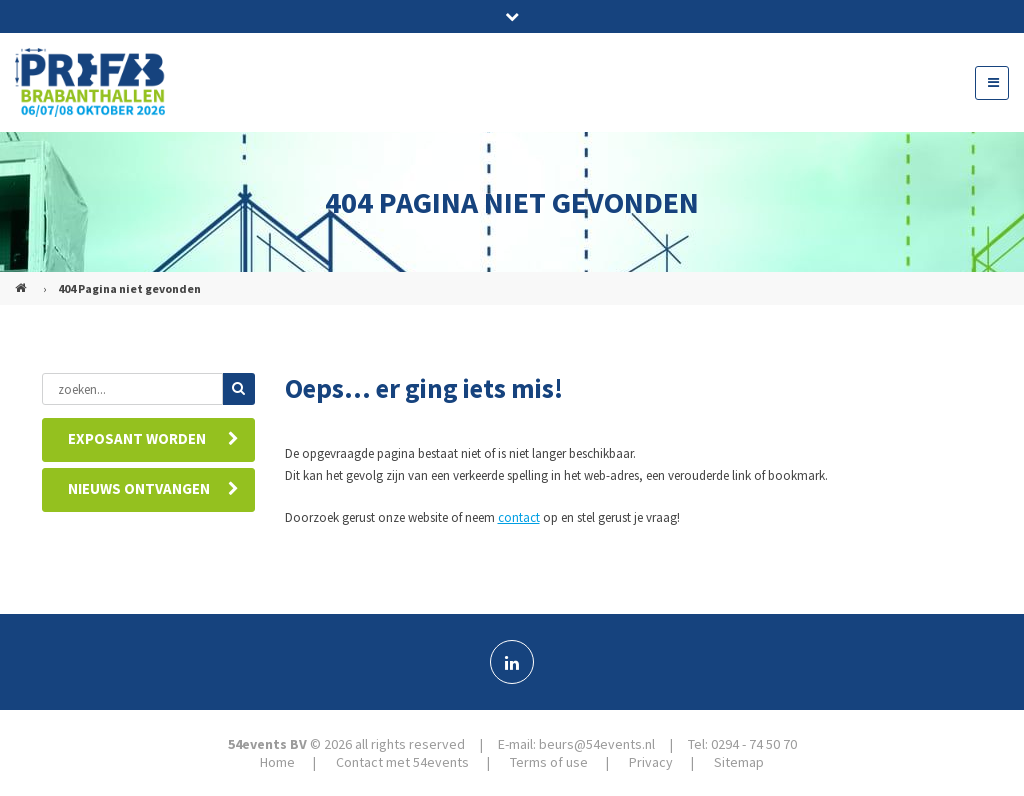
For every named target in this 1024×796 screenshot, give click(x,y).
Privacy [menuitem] (651, 762)
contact (519, 517)
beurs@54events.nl (597, 744)
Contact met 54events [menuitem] (402, 762)
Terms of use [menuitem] (549, 762)
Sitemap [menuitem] (739, 762)
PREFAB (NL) (23, 280)
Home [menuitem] (277, 762)
